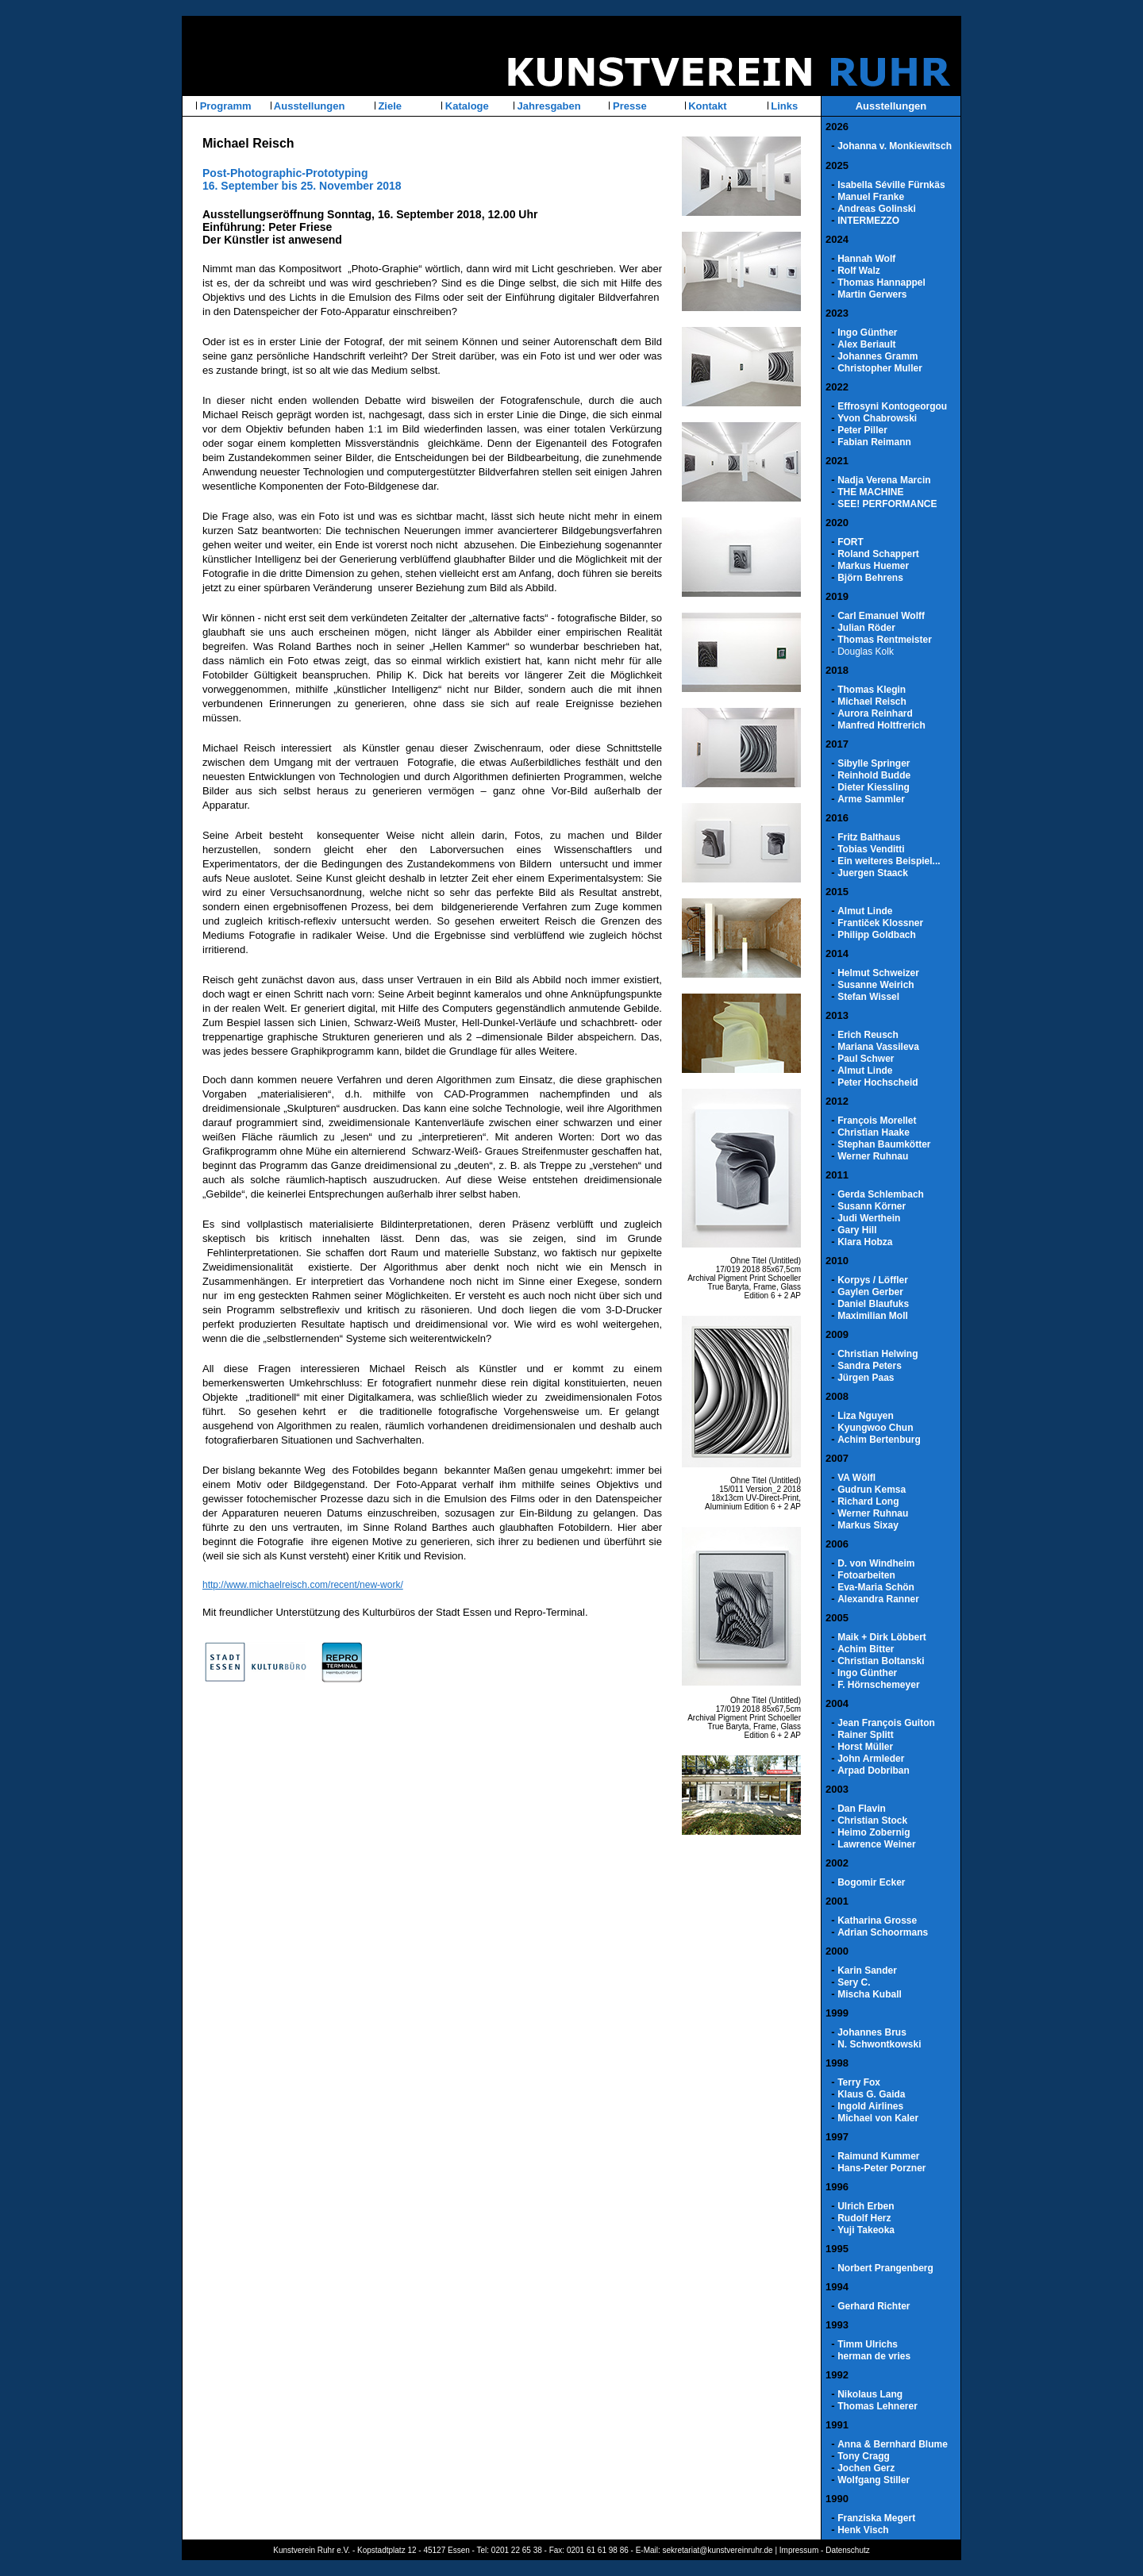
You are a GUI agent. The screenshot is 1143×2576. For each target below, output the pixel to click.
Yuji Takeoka (866, 2230)
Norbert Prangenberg (885, 2268)
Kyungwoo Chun (875, 1427)
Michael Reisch (871, 701)
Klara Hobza (864, 1242)
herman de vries (873, 2356)
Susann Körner (871, 1206)
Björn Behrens (870, 577)
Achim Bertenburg (879, 1439)
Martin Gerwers (871, 294)
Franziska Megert (876, 2518)
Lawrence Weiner (876, 1844)
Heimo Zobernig (873, 1832)
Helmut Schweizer (878, 972)
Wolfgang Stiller (873, 2480)
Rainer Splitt (865, 1734)
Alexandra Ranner (878, 1599)
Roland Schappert (878, 553)
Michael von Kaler (877, 2118)
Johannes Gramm (877, 356)
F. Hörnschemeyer (878, 1684)
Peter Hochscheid (877, 1082)
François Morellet (876, 1120)
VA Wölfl (856, 1477)
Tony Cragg (863, 2456)
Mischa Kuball (869, 1994)
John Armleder (870, 1758)
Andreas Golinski (876, 208)
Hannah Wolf (866, 258)
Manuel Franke (870, 196)
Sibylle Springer (873, 763)
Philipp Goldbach (876, 934)
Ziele (388, 106)
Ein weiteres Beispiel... (888, 861)
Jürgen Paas (865, 1377)
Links (783, 106)
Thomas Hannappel (881, 282)
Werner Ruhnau (872, 1156)
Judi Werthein (868, 1218)
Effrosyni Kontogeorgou (892, 406)
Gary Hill (856, 1230)
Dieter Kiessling (873, 787)
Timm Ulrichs (867, 2344)
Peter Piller (862, 430)
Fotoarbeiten (866, 1575)
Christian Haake (873, 1132)
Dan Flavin (861, 1808)
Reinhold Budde (873, 775)
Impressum (798, 2550)
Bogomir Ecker (871, 1882)
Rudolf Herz (864, 2218)
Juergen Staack (872, 873)
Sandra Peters (869, 1365)
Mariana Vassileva (878, 1046)
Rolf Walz (858, 270)
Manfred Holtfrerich (881, 725)
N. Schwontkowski (879, 2044)
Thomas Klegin (871, 689)
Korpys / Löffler (872, 1280)
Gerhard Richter (873, 2306)
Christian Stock (872, 1820)
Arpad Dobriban (873, 1770)
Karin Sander (867, 1970)
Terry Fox (858, 2082)
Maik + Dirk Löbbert (881, 1637)
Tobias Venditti (870, 849)
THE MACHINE (870, 492)
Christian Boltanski (880, 1661)
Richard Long (868, 1501)
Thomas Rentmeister (884, 639)
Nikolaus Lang (869, 2394)
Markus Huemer (873, 565)
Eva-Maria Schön (875, 1587)
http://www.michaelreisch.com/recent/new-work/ (302, 1584)
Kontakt (706, 106)
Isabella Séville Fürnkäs (891, 184)
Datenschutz (848, 2550)
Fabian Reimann (874, 442)
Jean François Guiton (886, 1722)
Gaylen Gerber (870, 1292)
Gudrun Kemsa (871, 1489)
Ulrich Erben (865, 2206)
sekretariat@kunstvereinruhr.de (718, 2550)
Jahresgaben (547, 106)
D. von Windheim (875, 1563)
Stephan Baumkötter (883, 1144)
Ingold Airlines (870, 2106)
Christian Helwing (877, 1353)
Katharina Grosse (877, 1920)
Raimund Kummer (878, 2156)
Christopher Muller (879, 368)
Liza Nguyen (865, 1415)
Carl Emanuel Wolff (881, 615)
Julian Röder (866, 627)
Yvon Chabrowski (877, 418)
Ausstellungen (308, 106)
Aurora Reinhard (875, 713)
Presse (628, 106)
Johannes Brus (871, 2032)
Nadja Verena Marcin (883, 480)
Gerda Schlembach (880, 1194)
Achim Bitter (865, 1649)
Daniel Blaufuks (873, 1303)
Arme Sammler (871, 799)
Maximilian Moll (872, 1315)
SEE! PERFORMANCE (887, 503)
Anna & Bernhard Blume (892, 2444)
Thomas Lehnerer (877, 2406)
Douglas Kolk (865, 651)
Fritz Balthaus (868, 837)
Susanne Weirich (875, 984)
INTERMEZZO (868, 220)
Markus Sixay (868, 1525)
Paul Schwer (865, 1058)
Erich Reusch (868, 1034)
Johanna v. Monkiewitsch (894, 146)
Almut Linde (864, 911)
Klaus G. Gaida (871, 2094)
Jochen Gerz (866, 2468)
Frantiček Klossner (880, 923)
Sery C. (853, 1982)
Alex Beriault (866, 344)
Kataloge (465, 106)
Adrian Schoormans (882, 1932)
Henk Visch (862, 2530)
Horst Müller (865, 1746)
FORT (850, 542)
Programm (224, 106)
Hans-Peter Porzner (881, 2168)
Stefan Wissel (868, 996)
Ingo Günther (867, 332)
